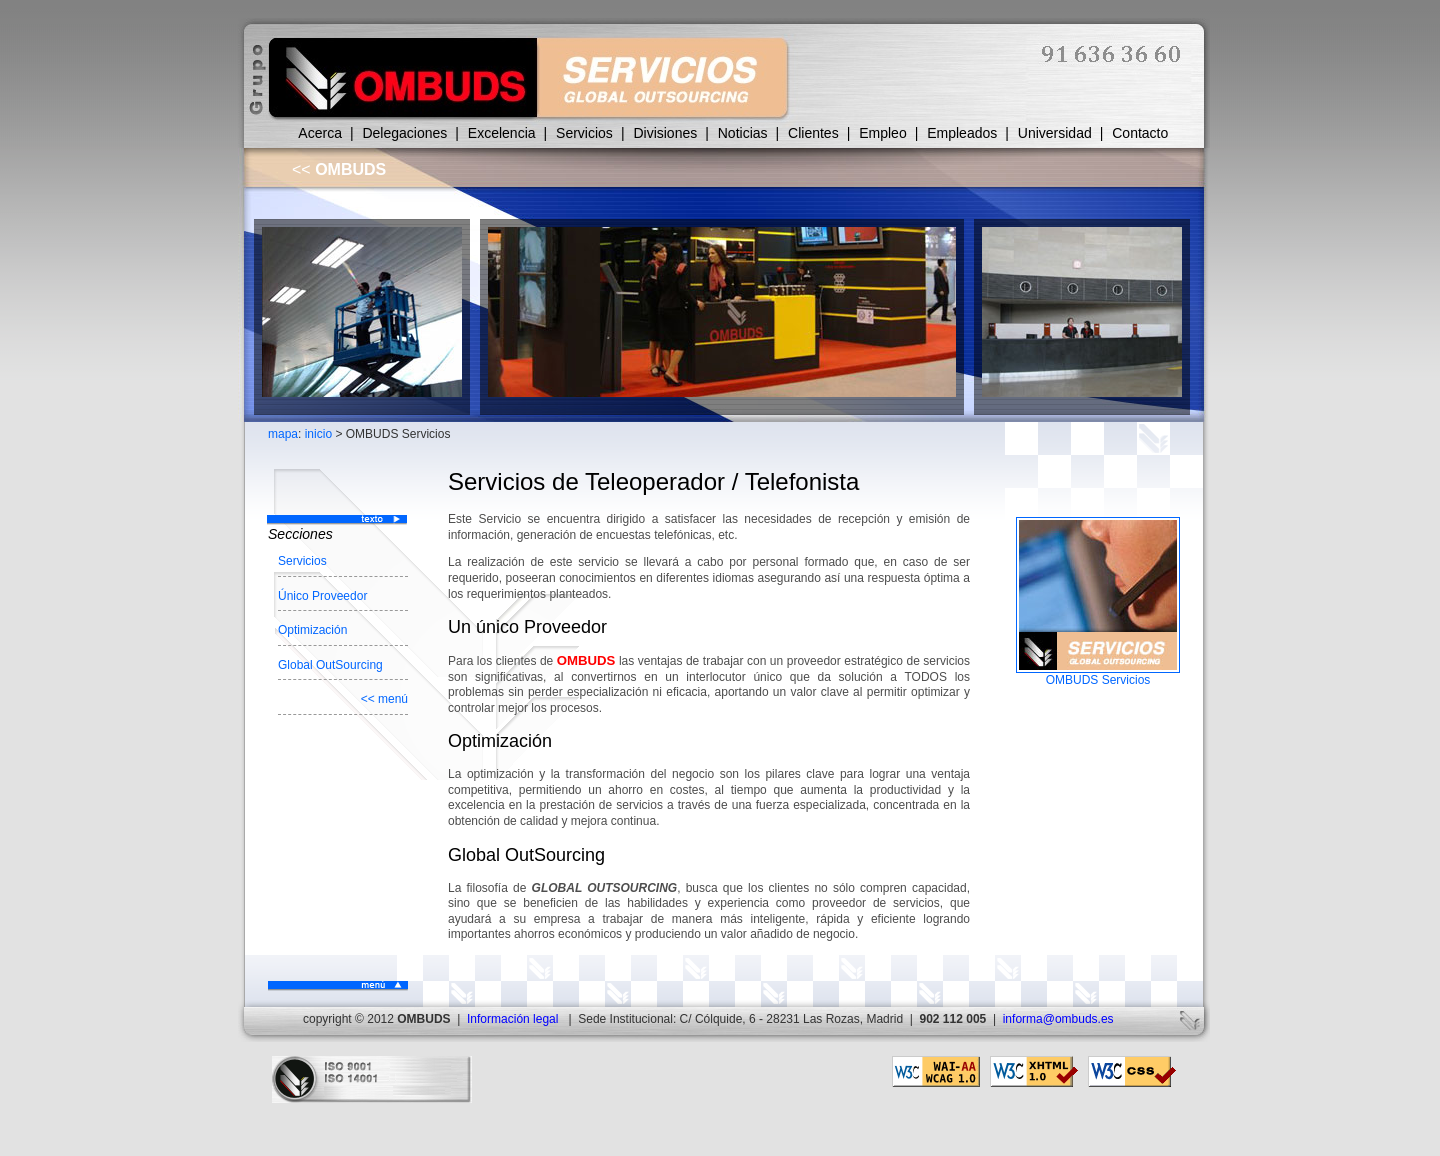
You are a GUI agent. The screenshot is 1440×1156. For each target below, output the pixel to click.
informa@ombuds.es (1058, 1019)
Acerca (320, 133)
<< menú (384, 699)
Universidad (1055, 133)
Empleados (962, 133)
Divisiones (665, 133)
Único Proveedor (322, 596)
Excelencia (502, 133)
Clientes (813, 133)
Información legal (512, 1019)
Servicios (584, 133)
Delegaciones (404, 133)
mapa (283, 434)
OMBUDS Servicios (1098, 674)
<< (339, 169)
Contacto (1140, 133)
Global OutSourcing (330, 665)
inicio (318, 434)
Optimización (312, 630)
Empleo (882, 133)
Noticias (743, 133)
